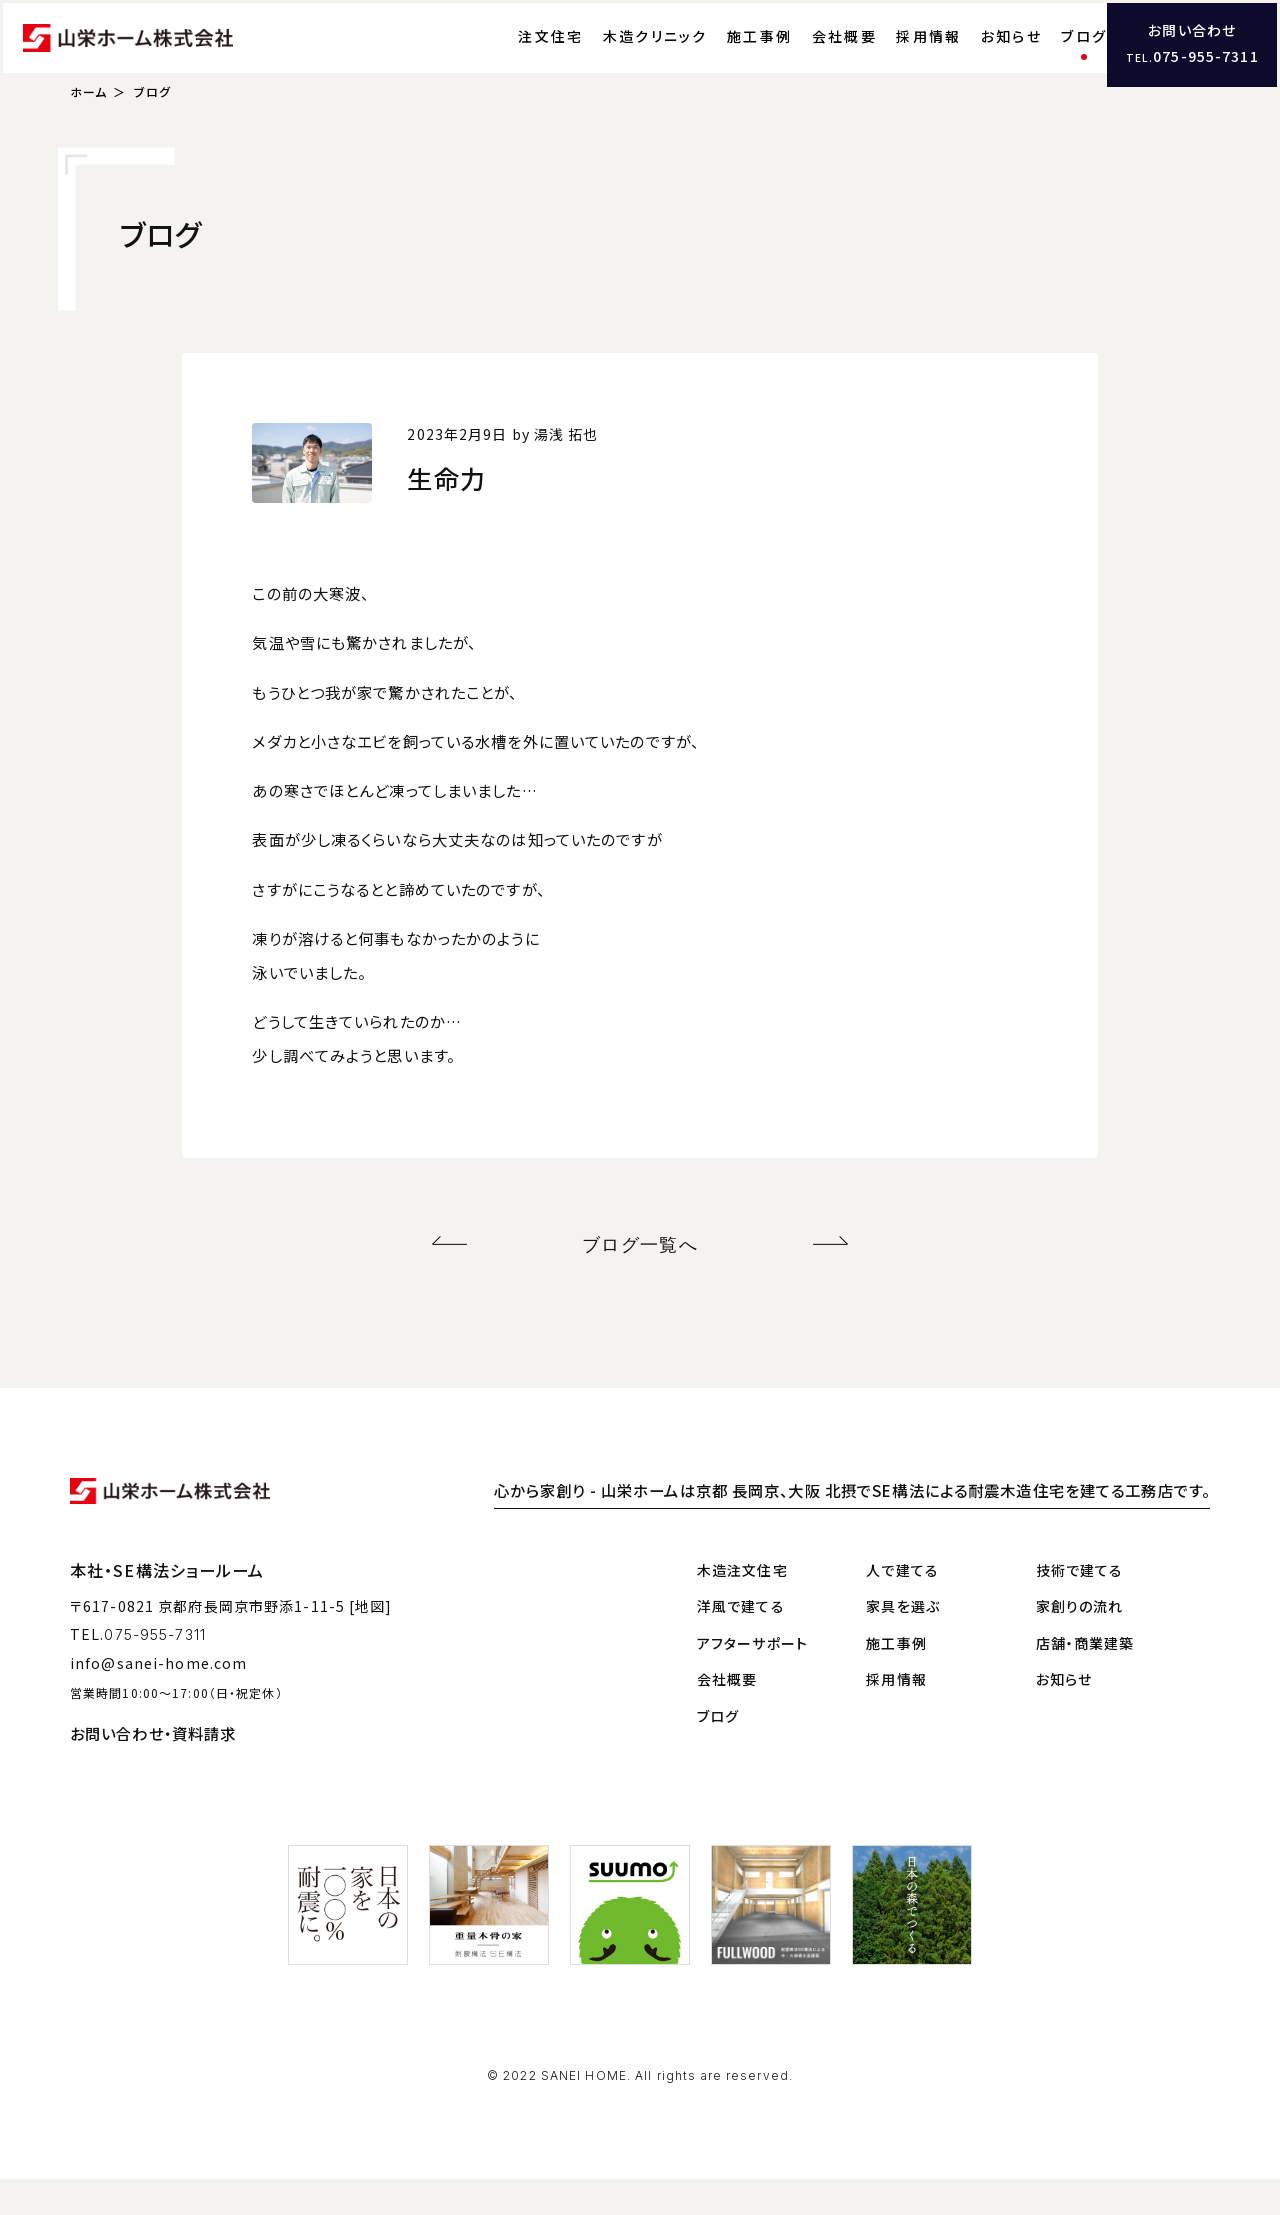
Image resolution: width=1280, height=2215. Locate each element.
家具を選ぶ (903, 1642)
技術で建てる (1080, 1606)
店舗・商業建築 (1085, 1679)
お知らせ (969, 55)
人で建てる (902, 1606)
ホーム (88, 135)
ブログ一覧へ (640, 1284)
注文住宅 (508, 55)
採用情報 (886, 55)
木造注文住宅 (742, 1606)
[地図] (370, 1642)
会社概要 (802, 55)
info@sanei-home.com (158, 1699)
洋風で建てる (741, 1642)
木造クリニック (613, 55)
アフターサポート (752, 1679)
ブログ (1042, 55)
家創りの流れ (1080, 1642)
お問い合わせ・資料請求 (153, 1769)
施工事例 (717, 55)
